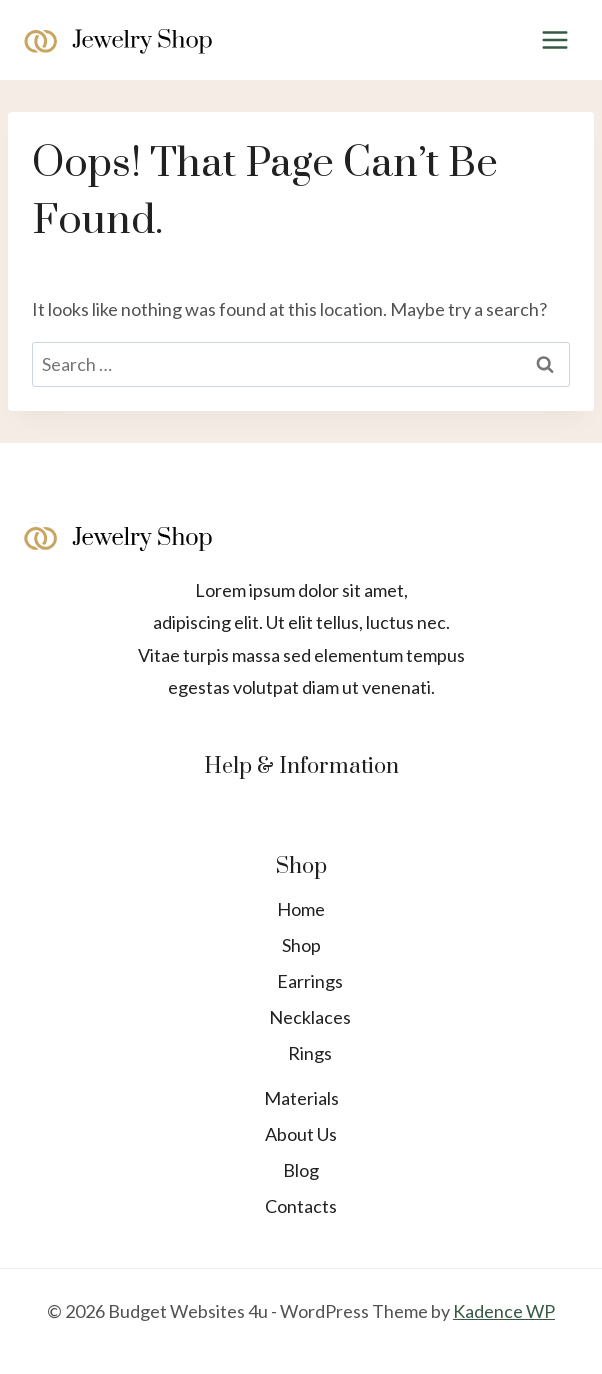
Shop (301, 945)
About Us (301, 1134)
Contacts (301, 1206)
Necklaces (310, 1017)
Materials (301, 1098)
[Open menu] (554, 39)
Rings (310, 1053)
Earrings (310, 981)
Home (301, 909)
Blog (301, 1170)
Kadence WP (504, 1311)
